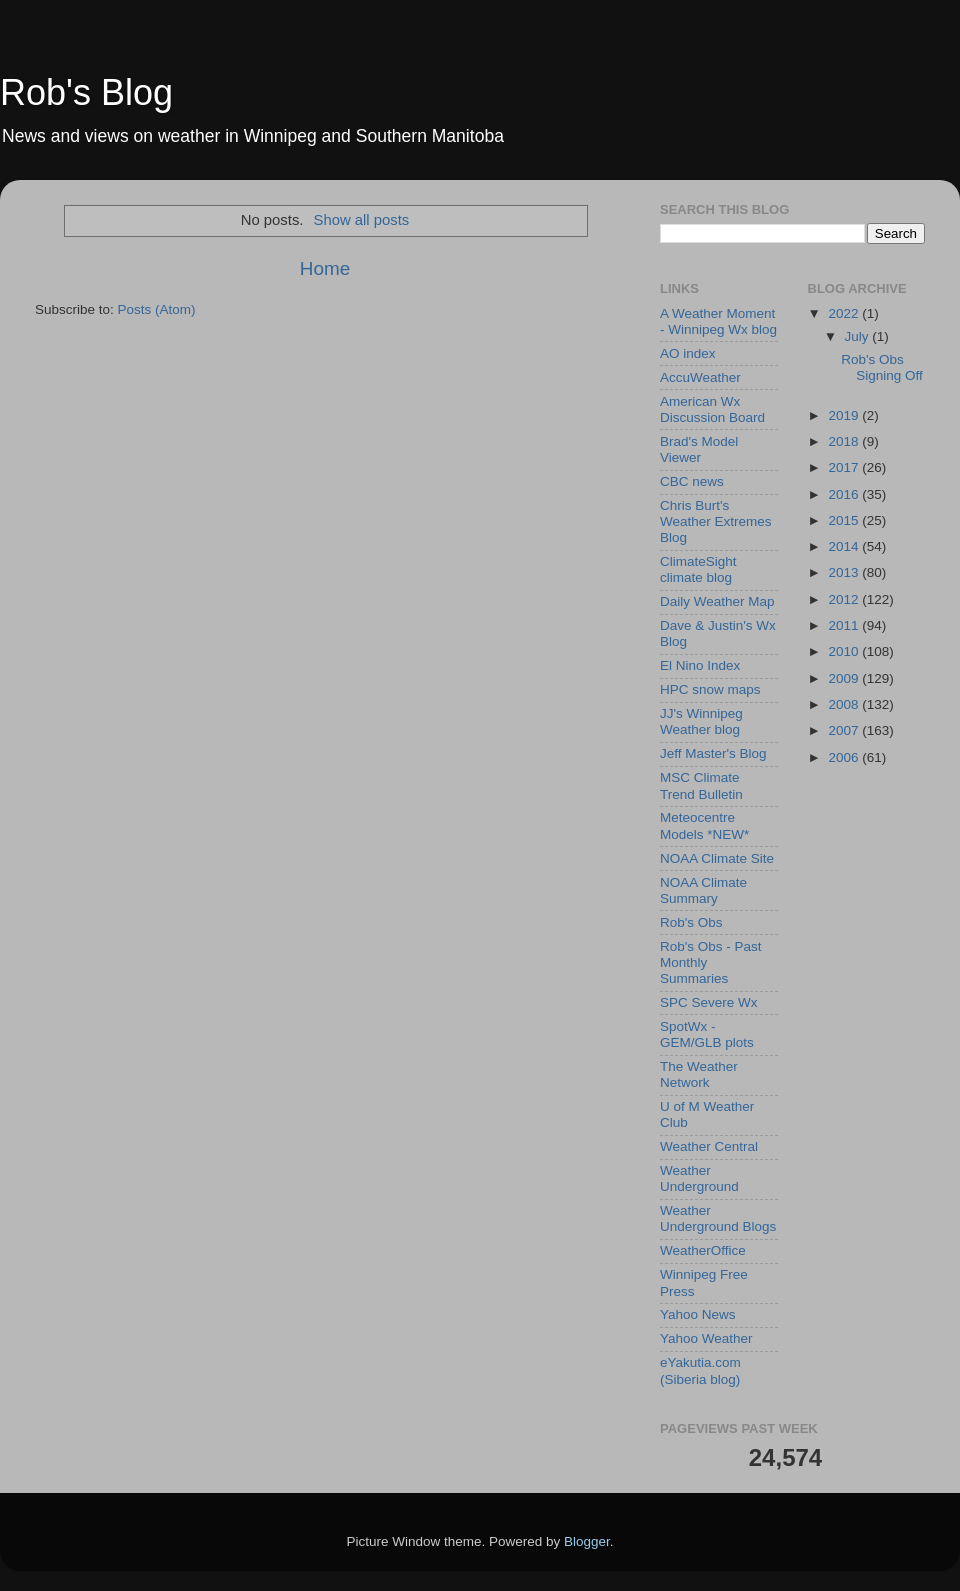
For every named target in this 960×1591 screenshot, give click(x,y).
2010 (845, 651)
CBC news (692, 481)
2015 (845, 520)
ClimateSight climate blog (698, 569)
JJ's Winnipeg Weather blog (701, 721)
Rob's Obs (691, 922)
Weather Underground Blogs (718, 1218)
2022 (845, 313)
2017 (845, 467)
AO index (688, 353)
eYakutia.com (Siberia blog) (700, 1370)
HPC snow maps (710, 689)
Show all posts (362, 220)
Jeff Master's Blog (713, 753)
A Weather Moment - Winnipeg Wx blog (718, 321)
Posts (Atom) (157, 309)
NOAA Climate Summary (703, 890)
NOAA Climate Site (717, 858)
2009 (845, 678)
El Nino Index (700, 665)
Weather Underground (699, 1178)
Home (325, 268)
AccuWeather (700, 377)
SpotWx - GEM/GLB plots (707, 1034)
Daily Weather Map (717, 601)
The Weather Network (699, 1074)
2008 (845, 704)
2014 (845, 546)
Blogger (587, 1541)
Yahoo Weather (706, 1338)
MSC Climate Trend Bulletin (701, 785)
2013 (845, 572)
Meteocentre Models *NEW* (704, 825)
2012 (845, 599)
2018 (845, 441)
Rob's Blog (86, 92)
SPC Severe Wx (709, 1002)
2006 (845, 757)
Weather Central (709, 1146)
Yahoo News (698, 1314)
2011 (845, 625)
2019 (845, 415)
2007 (845, 730)
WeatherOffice (703, 1250)
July (859, 336)
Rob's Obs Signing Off (882, 367)
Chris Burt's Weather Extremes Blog (716, 521)
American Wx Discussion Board (712, 409)
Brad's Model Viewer (699, 449)
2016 (845, 494)
